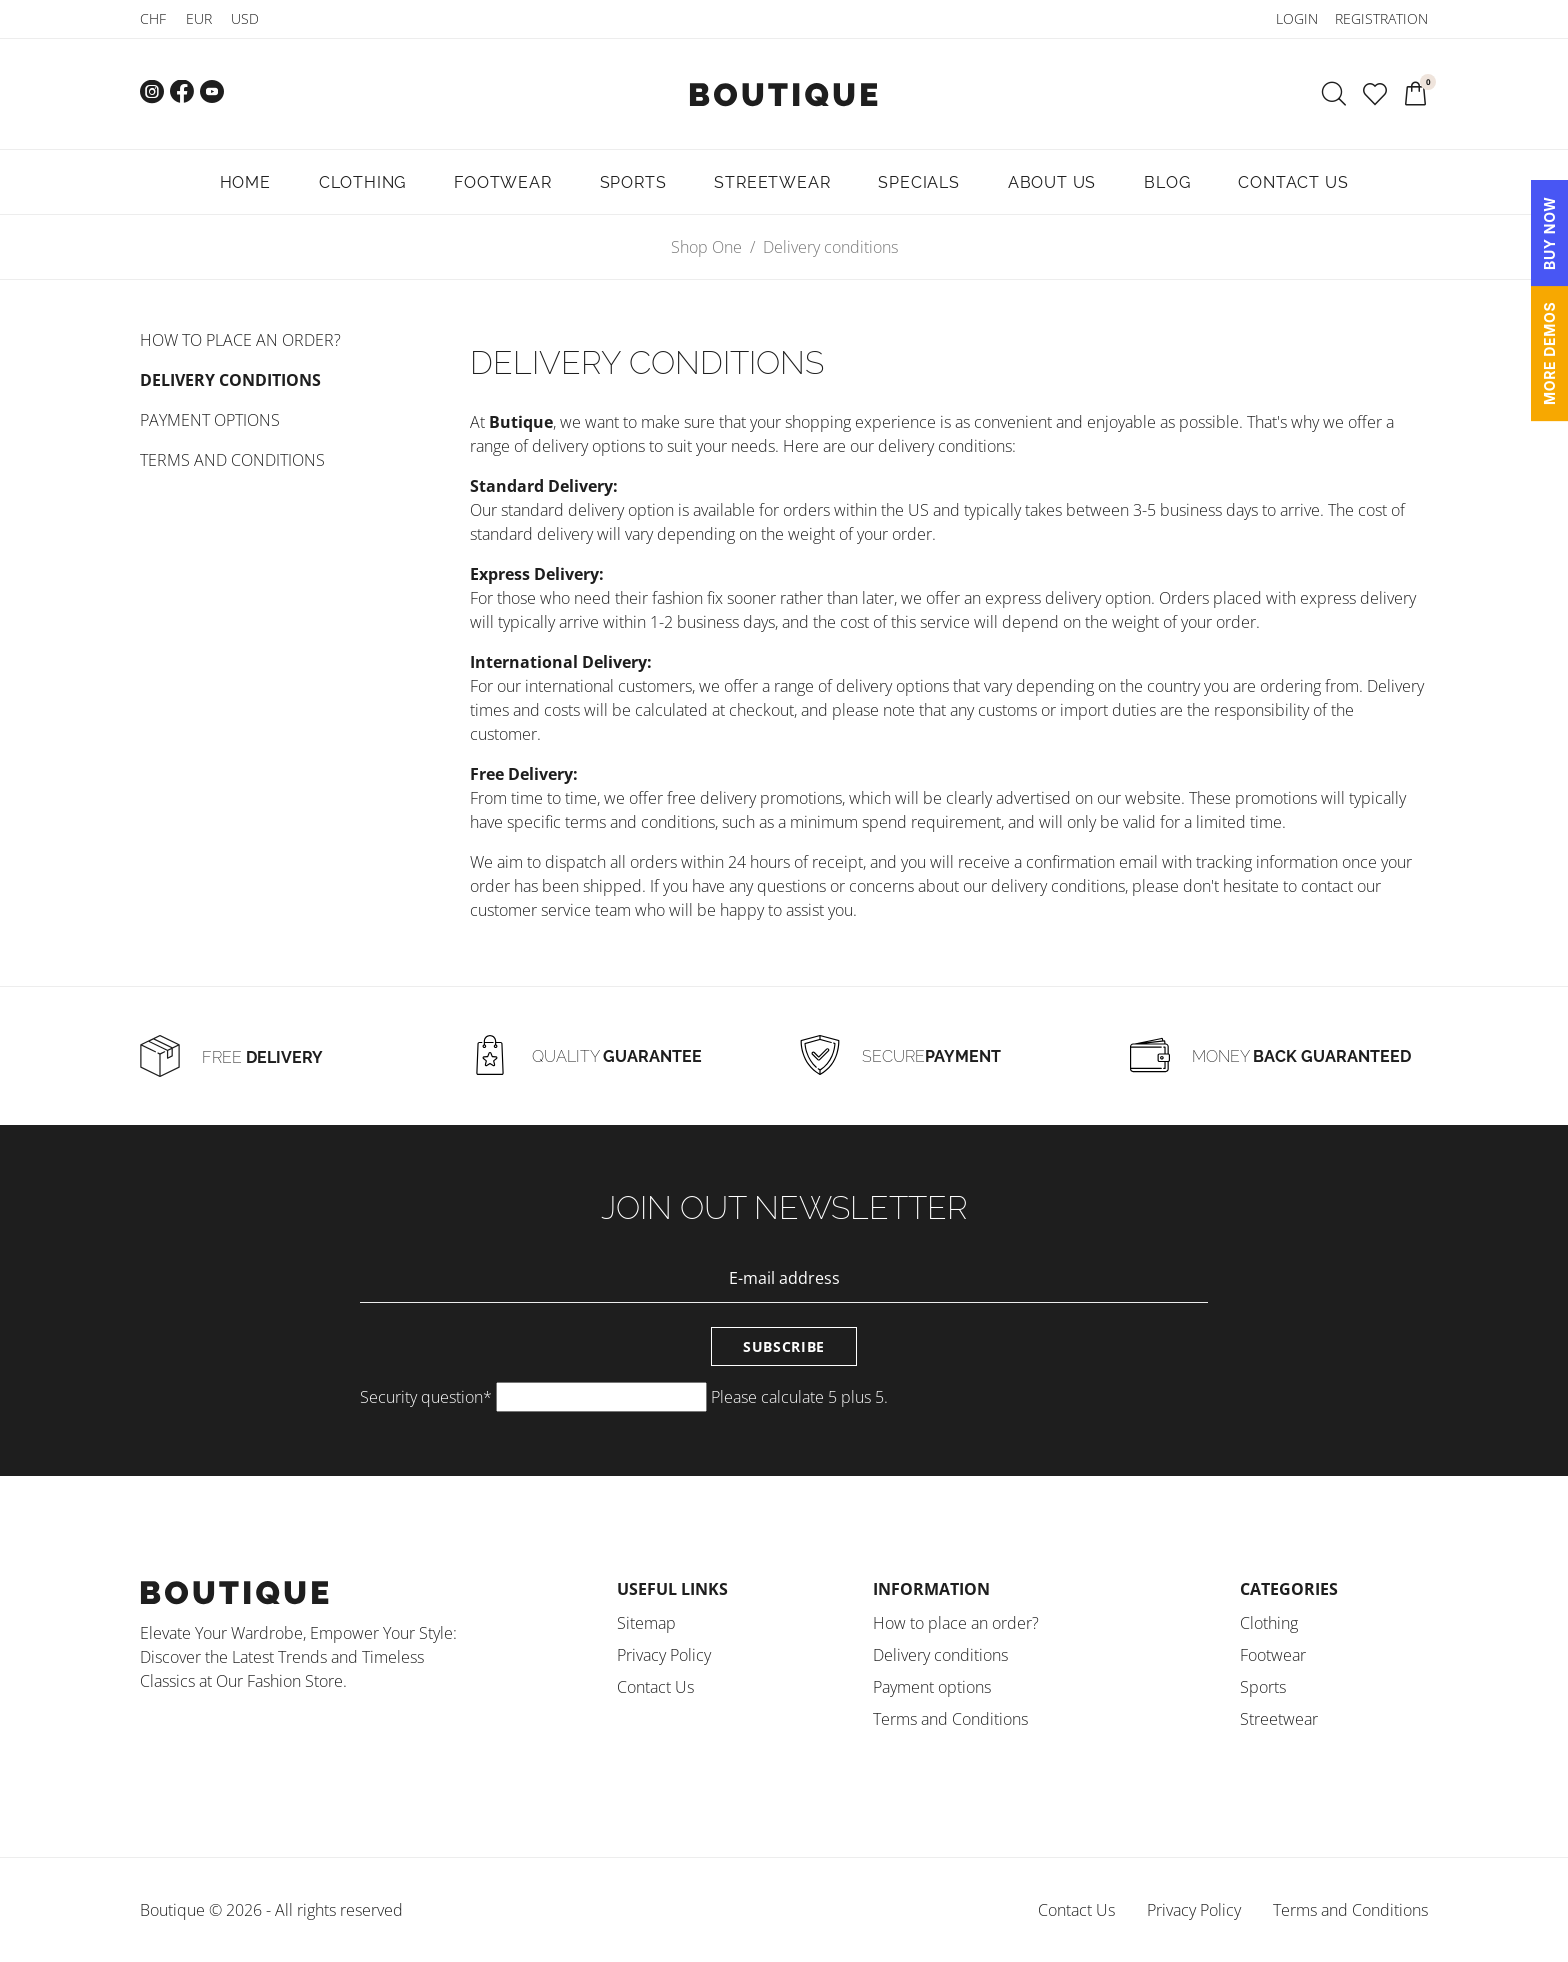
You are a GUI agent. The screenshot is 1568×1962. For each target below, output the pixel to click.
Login (1297, 18)
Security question (426, 1397)
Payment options (210, 420)
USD (245, 18)
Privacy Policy (664, 1655)
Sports (1263, 1687)
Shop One (706, 247)
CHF (153, 18)
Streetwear (1279, 1719)
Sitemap (646, 1623)
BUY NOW (1549, 233)
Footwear (1273, 1655)
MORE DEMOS (1549, 353)
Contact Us (655, 1687)
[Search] (1334, 94)
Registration (1381, 18)
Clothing (1269, 1623)
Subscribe (784, 1346)
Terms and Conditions (232, 460)
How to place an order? (240, 340)
